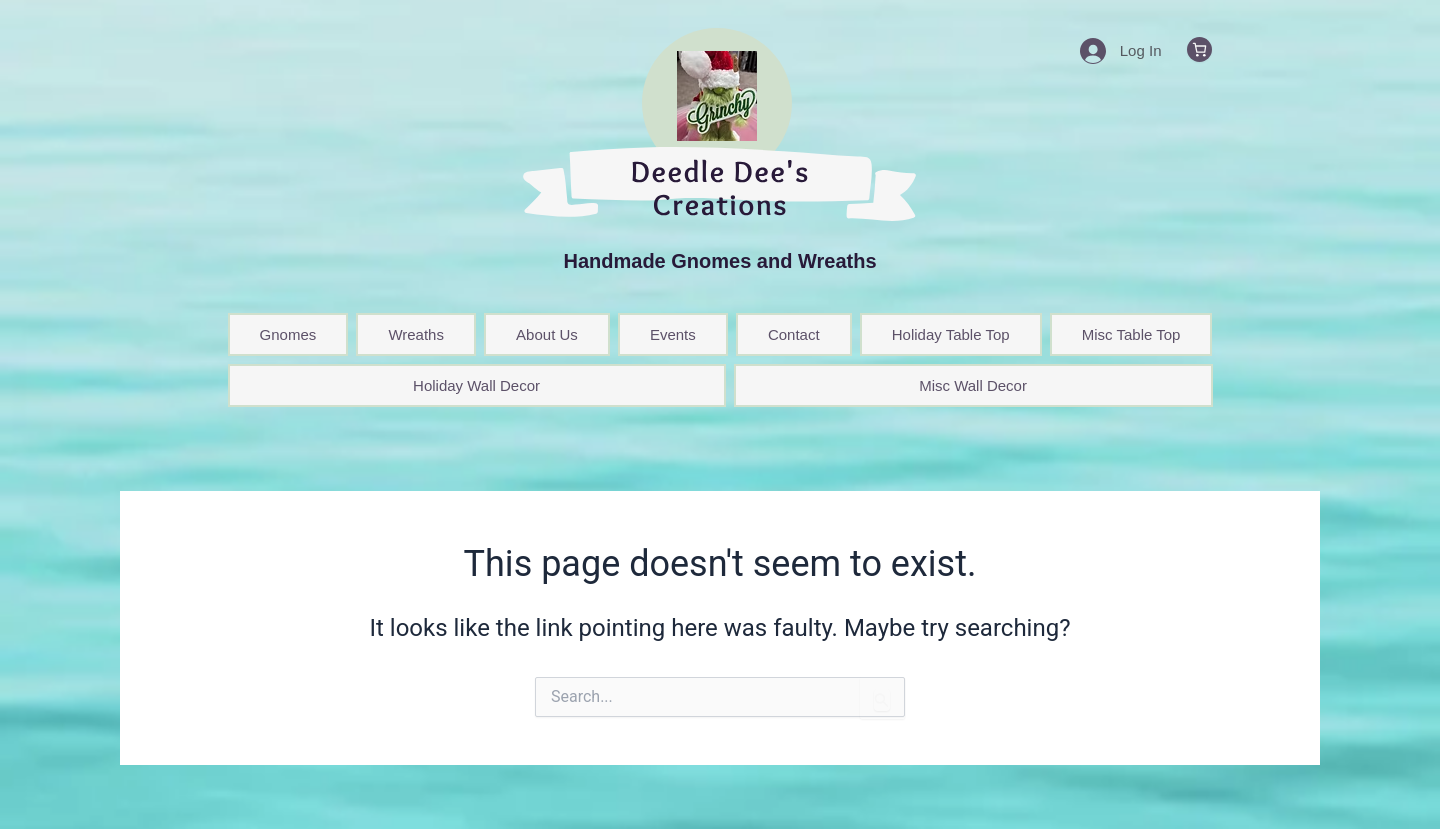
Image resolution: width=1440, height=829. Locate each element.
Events (673, 334)
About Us (547, 334)
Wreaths (416, 334)
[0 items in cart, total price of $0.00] (1199, 49)
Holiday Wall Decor (476, 385)
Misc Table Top (1131, 334)
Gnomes (288, 334)
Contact (794, 334)
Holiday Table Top (951, 334)
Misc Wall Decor (973, 385)
